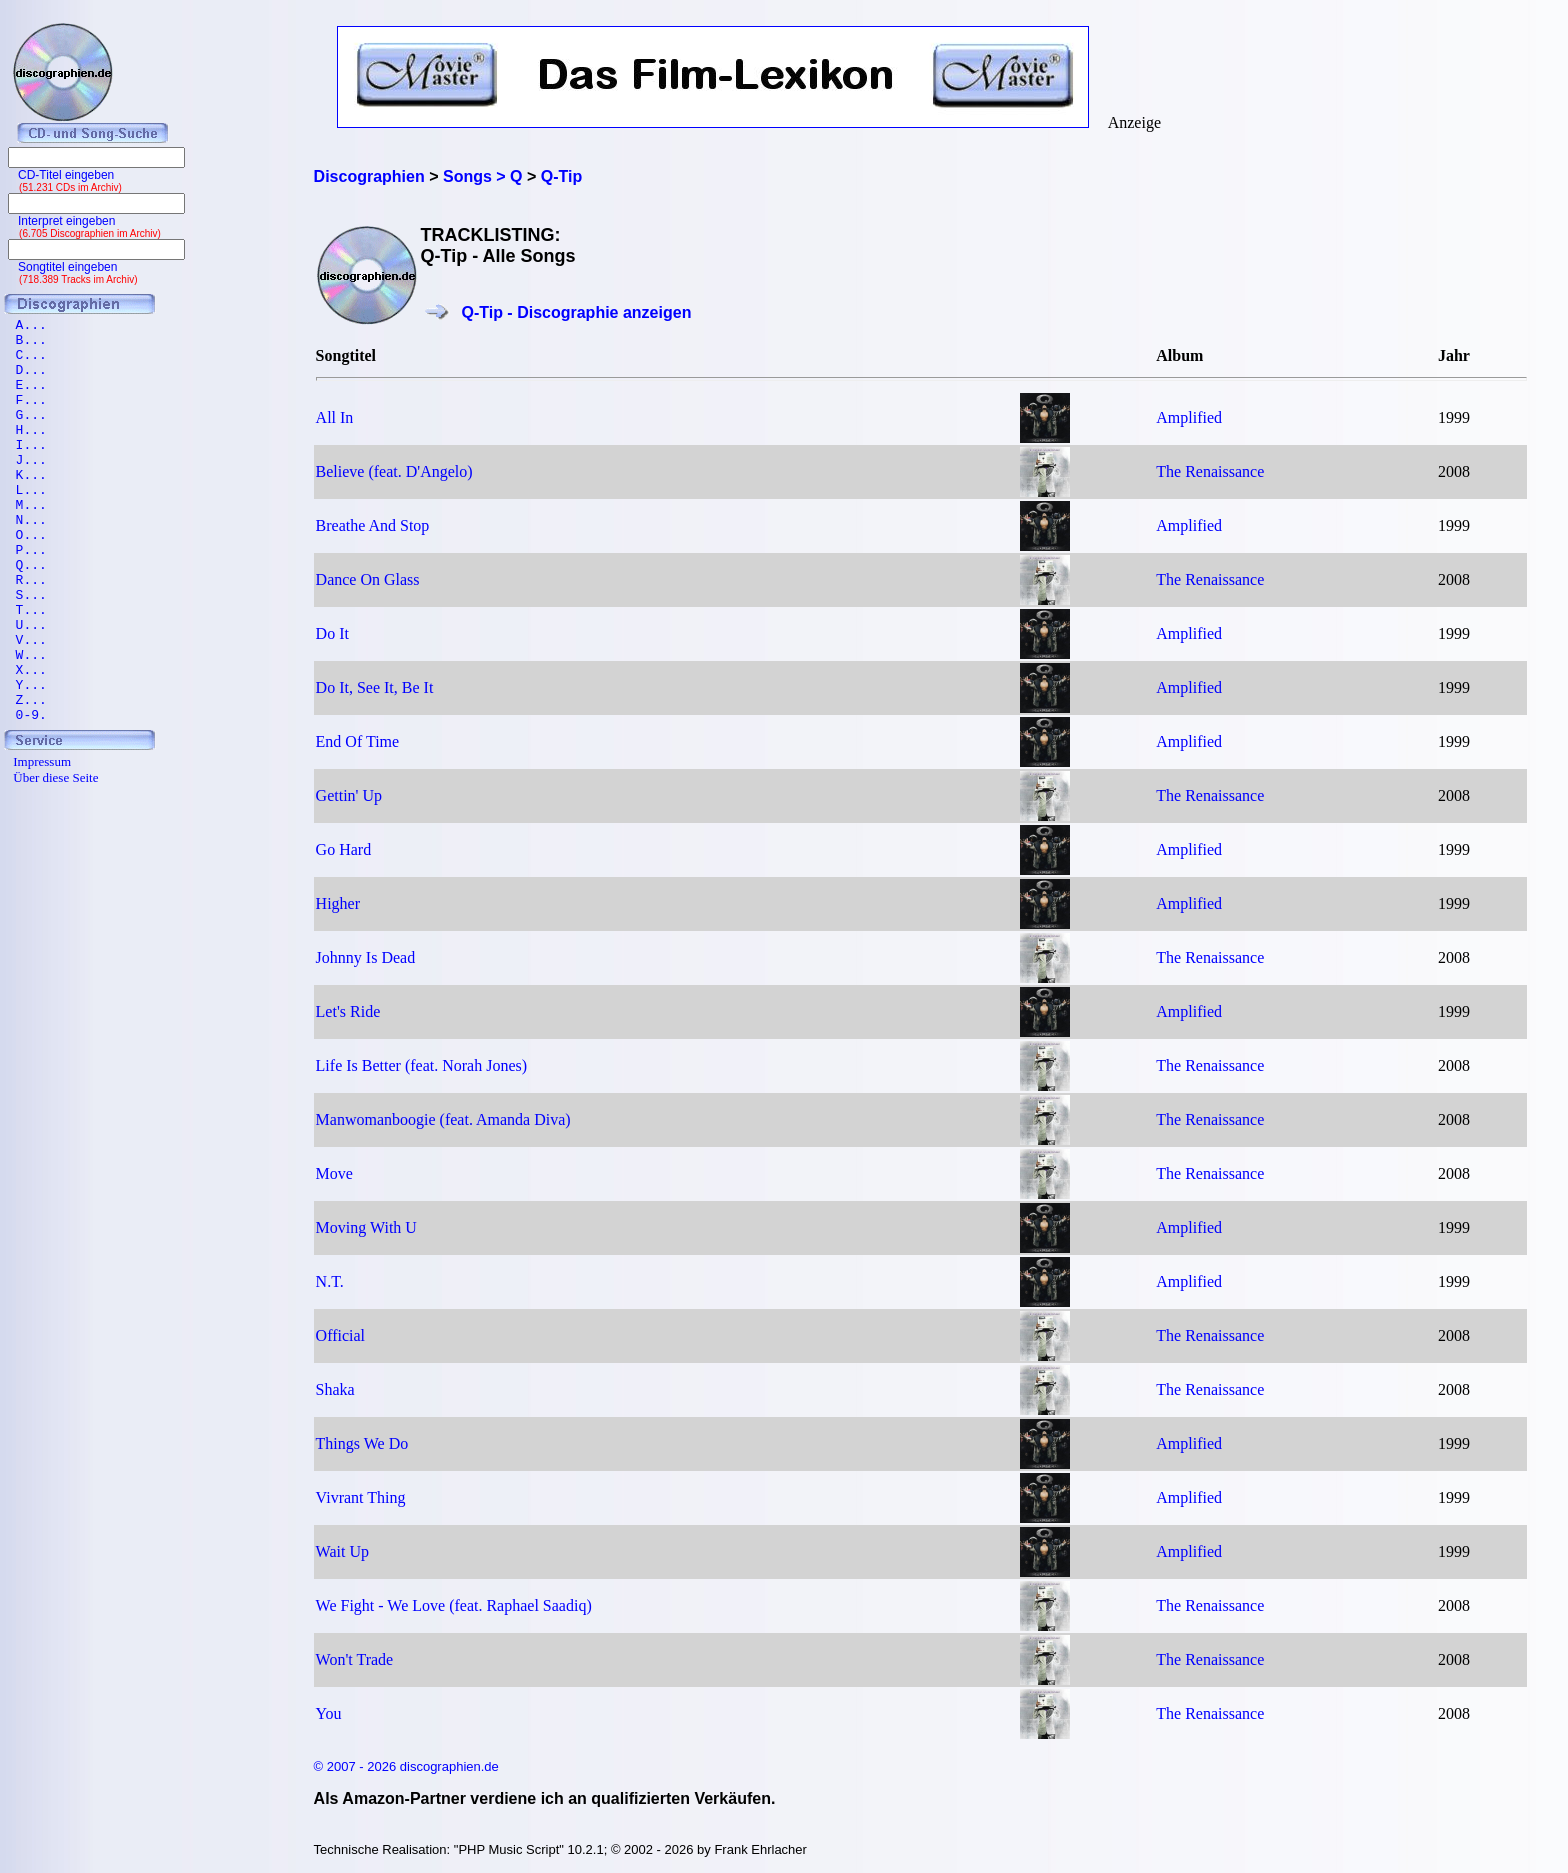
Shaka (335, 1389)
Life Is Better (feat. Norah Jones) (421, 1065)
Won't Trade (355, 1659)
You (329, 1713)
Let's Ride (348, 1011)
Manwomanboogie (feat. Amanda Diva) (443, 1119)
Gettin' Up (349, 795)
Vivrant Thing (361, 1497)
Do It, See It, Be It (375, 687)
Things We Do (362, 1443)
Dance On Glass (368, 579)
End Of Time (358, 741)
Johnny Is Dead (366, 957)
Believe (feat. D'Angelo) (394, 471)
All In (335, 417)
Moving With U (366, 1227)
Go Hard (344, 849)
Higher (338, 903)
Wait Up (342, 1551)
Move (334, 1173)
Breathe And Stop (373, 525)
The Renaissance (1210, 471)
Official (340, 1335)
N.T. (330, 1281)
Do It (332, 633)
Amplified (1189, 417)
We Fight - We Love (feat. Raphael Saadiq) (454, 1605)
